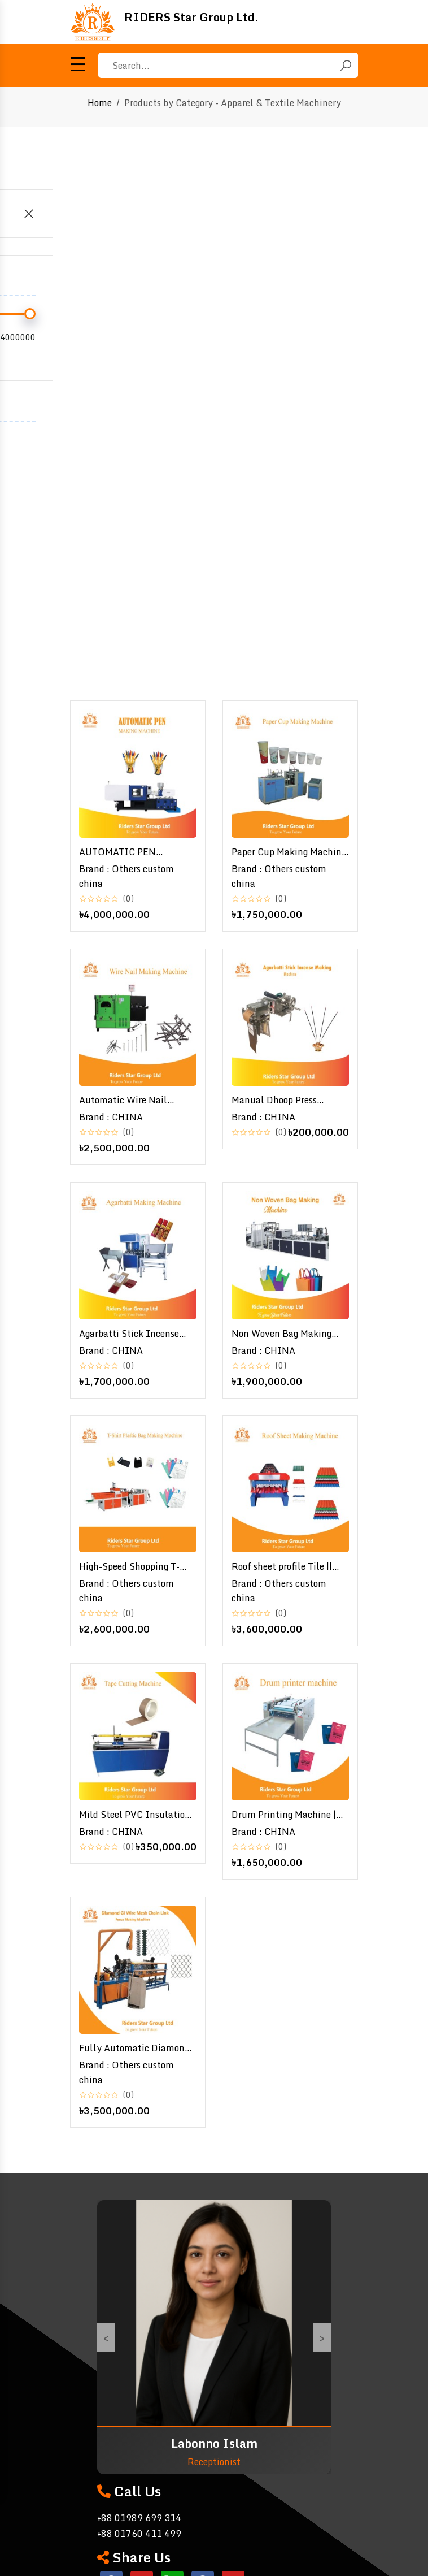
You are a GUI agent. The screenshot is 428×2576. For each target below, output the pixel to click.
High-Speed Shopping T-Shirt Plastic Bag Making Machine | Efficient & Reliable (131, 1566)
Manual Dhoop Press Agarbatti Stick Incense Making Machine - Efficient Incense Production (289, 1100)
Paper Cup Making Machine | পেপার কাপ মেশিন (289, 852)
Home (100, 103)
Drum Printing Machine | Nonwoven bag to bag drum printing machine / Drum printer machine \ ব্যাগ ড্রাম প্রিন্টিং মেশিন (289, 1814)
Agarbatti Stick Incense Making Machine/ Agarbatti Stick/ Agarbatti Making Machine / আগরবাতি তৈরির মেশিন (136, 1333)
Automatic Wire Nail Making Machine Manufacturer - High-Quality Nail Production (130, 1100)
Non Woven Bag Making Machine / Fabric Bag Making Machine (281, 1333)
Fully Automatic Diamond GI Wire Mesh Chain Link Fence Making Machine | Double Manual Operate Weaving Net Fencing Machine (134, 2048)
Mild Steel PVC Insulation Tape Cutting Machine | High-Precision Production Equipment (134, 1814)
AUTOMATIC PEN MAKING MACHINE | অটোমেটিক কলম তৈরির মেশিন (135, 852)
